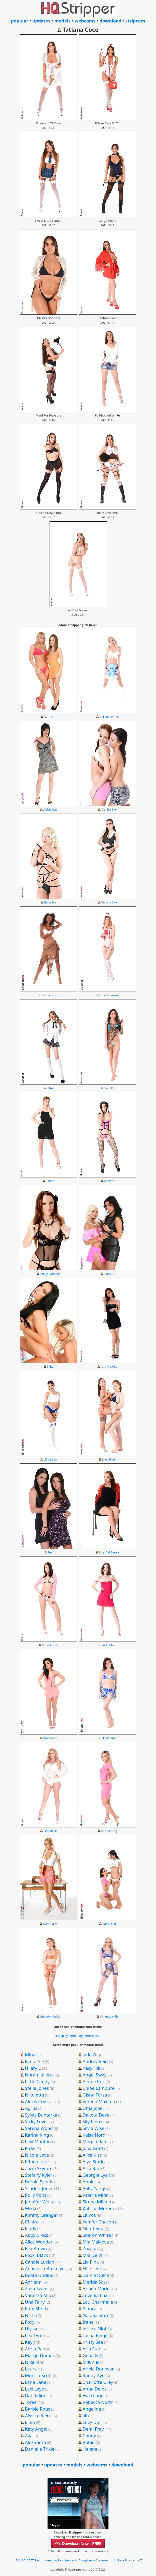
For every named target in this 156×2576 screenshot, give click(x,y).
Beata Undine (39, 2275)
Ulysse (31, 2329)
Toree (31, 2402)
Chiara (32, 2222)
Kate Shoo (35, 2308)
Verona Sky (109, 902)
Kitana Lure (37, 2161)
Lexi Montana (39, 2141)
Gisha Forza (95, 2095)
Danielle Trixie (39, 2449)
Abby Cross (36, 2235)
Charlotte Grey (98, 2382)
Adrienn (33, 2282)
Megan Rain (95, 2141)
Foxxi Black (36, 2255)
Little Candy (37, 2081)
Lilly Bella (50, 1459)
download (110, 21)
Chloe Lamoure (99, 2088)
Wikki (30, 2208)
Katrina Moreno (99, 2208)
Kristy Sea (93, 2342)
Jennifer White (40, 2202)
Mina (30, 2055)
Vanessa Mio (38, 2295)
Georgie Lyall (96, 2175)
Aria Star (92, 2349)
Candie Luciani (40, 2262)
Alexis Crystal (39, 2101)
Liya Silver (109, 1459)
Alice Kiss (92, 2155)
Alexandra (35, 2442)
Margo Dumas (40, 2355)
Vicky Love (36, 2121)
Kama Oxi (109, 1924)
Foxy (30, 2322)
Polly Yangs (94, 2188)
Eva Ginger (94, 2395)
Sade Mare (109, 1645)
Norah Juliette (39, 2075)
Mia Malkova (96, 2242)
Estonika (50, 902)
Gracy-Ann (50, 1738)
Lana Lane (35, 2382)
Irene (88, 2322)
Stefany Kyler (38, 2175)
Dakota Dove (96, 2115)
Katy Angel (36, 2429)
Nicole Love (37, 2155)
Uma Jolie (93, 2108)
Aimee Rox (94, 2081)
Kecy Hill (91, 2068)
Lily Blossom (109, 995)
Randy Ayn (94, 2375)
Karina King (109, 1831)
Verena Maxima (99, 2101)
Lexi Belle (50, 1831)
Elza (50, 1088)
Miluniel (91, 2362)
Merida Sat (94, 2282)
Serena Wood (39, 2128)
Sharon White (97, 2235)
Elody (30, 2228)
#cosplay (61, 2036)
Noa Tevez (93, 2228)
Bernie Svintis (109, 717)
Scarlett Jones (39, 2188)
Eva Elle (109, 1088)
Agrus (31, 2108)
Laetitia (109, 1274)
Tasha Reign (95, 2335)
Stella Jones (37, 2088)
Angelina (92, 2409)
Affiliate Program (125, 2560)
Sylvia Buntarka (41, 2115)
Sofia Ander (50, 1645)
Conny (89, 2435)
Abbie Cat (50, 809)
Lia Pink (91, 2262)
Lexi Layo (34, 2389)
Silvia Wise (93, 2128)
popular (19, 21)
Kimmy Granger (41, 2215)
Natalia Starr (96, 2315)
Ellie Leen (92, 2268)
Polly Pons (36, 2195)
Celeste (109, 1181)
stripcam (135, 21)
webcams (85, 21)
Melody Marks (50, 2016)
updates (41, 21)
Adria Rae (35, 2349)
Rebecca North (98, 2402)
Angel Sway (95, 2075)
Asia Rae (91, 2168)
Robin (89, 2442)
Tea (50, 1552)
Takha (50, 1181)
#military (76, 2036)
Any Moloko (109, 1366)
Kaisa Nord (94, 2135)
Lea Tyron (35, 2335)
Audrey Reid (95, 2061)
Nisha (31, 2315)
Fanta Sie (34, 2061)
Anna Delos (94, 2389)
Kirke (30, 2148)
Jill (85, 2415)
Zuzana (90, 2248)
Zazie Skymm (38, 2168)
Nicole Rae (109, 1738)
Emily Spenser (50, 1274)
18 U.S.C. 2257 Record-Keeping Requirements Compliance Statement (62, 2560)
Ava (29, 2435)
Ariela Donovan (99, 2369)
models (62, 21)
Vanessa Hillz (109, 2016)
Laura (31, 2369)
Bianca (90, 2308)
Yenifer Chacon (98, 2222)
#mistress (92, 2036)
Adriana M (50, 1924)
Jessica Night (96, 2329)
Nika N (32, 2362)
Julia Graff (93, 2148)
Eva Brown (36, 2248)
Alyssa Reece (38, 2415)
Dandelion (36, 2395)
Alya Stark (93, 2161)
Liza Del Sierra (109, 1552)
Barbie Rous (50, 995)
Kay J (30, 2342)
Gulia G (90, 2355)
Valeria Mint (95, 2195)
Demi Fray (93, 2429)
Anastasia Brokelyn (45, 2268)
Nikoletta (34, 2095)
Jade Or (90, 2055)
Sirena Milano (97, 2202)
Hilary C (33, 2068)
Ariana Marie (96, 2288)
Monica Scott (38, 2375)
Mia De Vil (93, 2255)
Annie (89, 2182)
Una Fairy (35, 2302)
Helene (90, 2449)
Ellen (30, 2422)
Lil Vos (89, 2215)
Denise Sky (109, 809)
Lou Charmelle (98, 2302)
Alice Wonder (39, 2242)
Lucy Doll (92, 2422)
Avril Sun (50, 717)
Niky (50, 1366)
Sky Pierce (93, 2121)
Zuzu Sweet (37, 2288)
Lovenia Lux (95, 2295)
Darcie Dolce (96, 2275)
